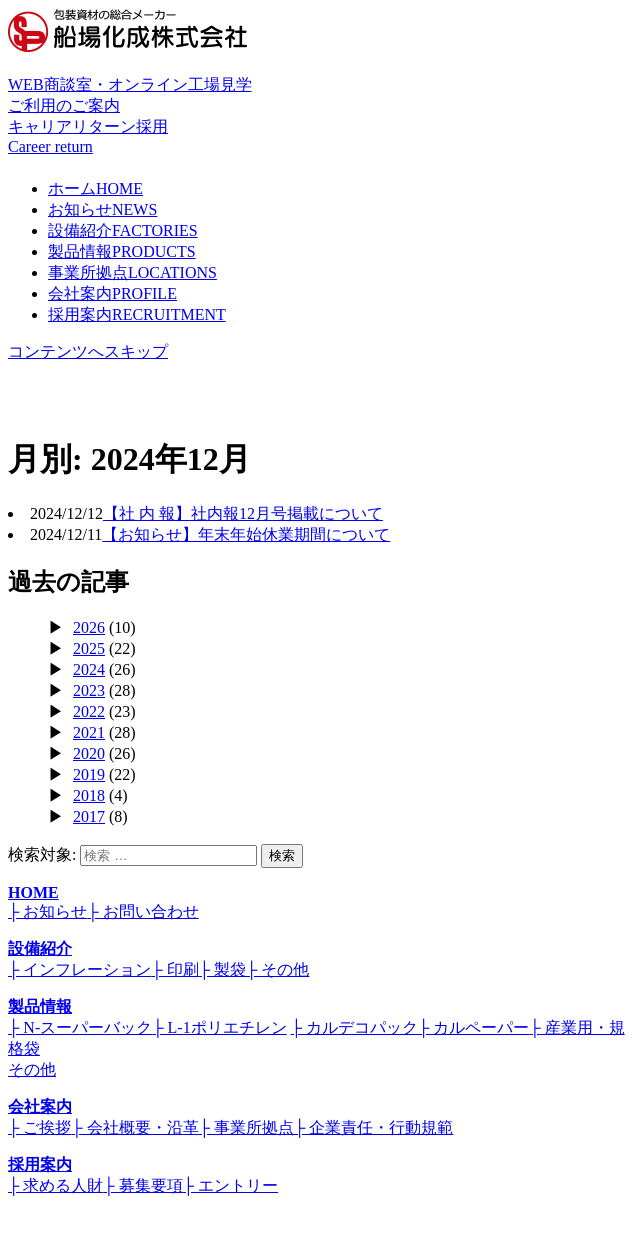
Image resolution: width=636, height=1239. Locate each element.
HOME (33, 892)
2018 (89, 795)
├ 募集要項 (142, 1185)
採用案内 (137, 314)
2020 (89, 753)
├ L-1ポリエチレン (219, 1027)
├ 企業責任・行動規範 (373, 1127)
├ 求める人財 (55, 1185)
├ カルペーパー (473, 1027)
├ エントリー (230, 1185)
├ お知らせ (47, 911)
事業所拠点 (132, 272)
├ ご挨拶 (39, 1127)
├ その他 (277, 969)
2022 (89, 711)
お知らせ (102, 209)
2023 (89, 690)
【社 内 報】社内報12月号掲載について (243, 513)
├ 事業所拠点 (246, 1127)
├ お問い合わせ (142, 911)
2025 (89, 648)
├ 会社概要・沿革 (134, 1127)
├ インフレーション (79, 969)
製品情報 (122, 251)
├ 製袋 (222, 969)
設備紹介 (123, 230)
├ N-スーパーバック (80, 1027)
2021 (89, 732)
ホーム (95, 188)
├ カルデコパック (354, 1027)
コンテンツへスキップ (88, 351)
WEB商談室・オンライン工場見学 (318, 96)
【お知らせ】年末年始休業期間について (246, 534)
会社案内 (112, 293)
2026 (89, 627)
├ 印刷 (174, 969)
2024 (89, 669)
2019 (89, 774)
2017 (89, 816)
